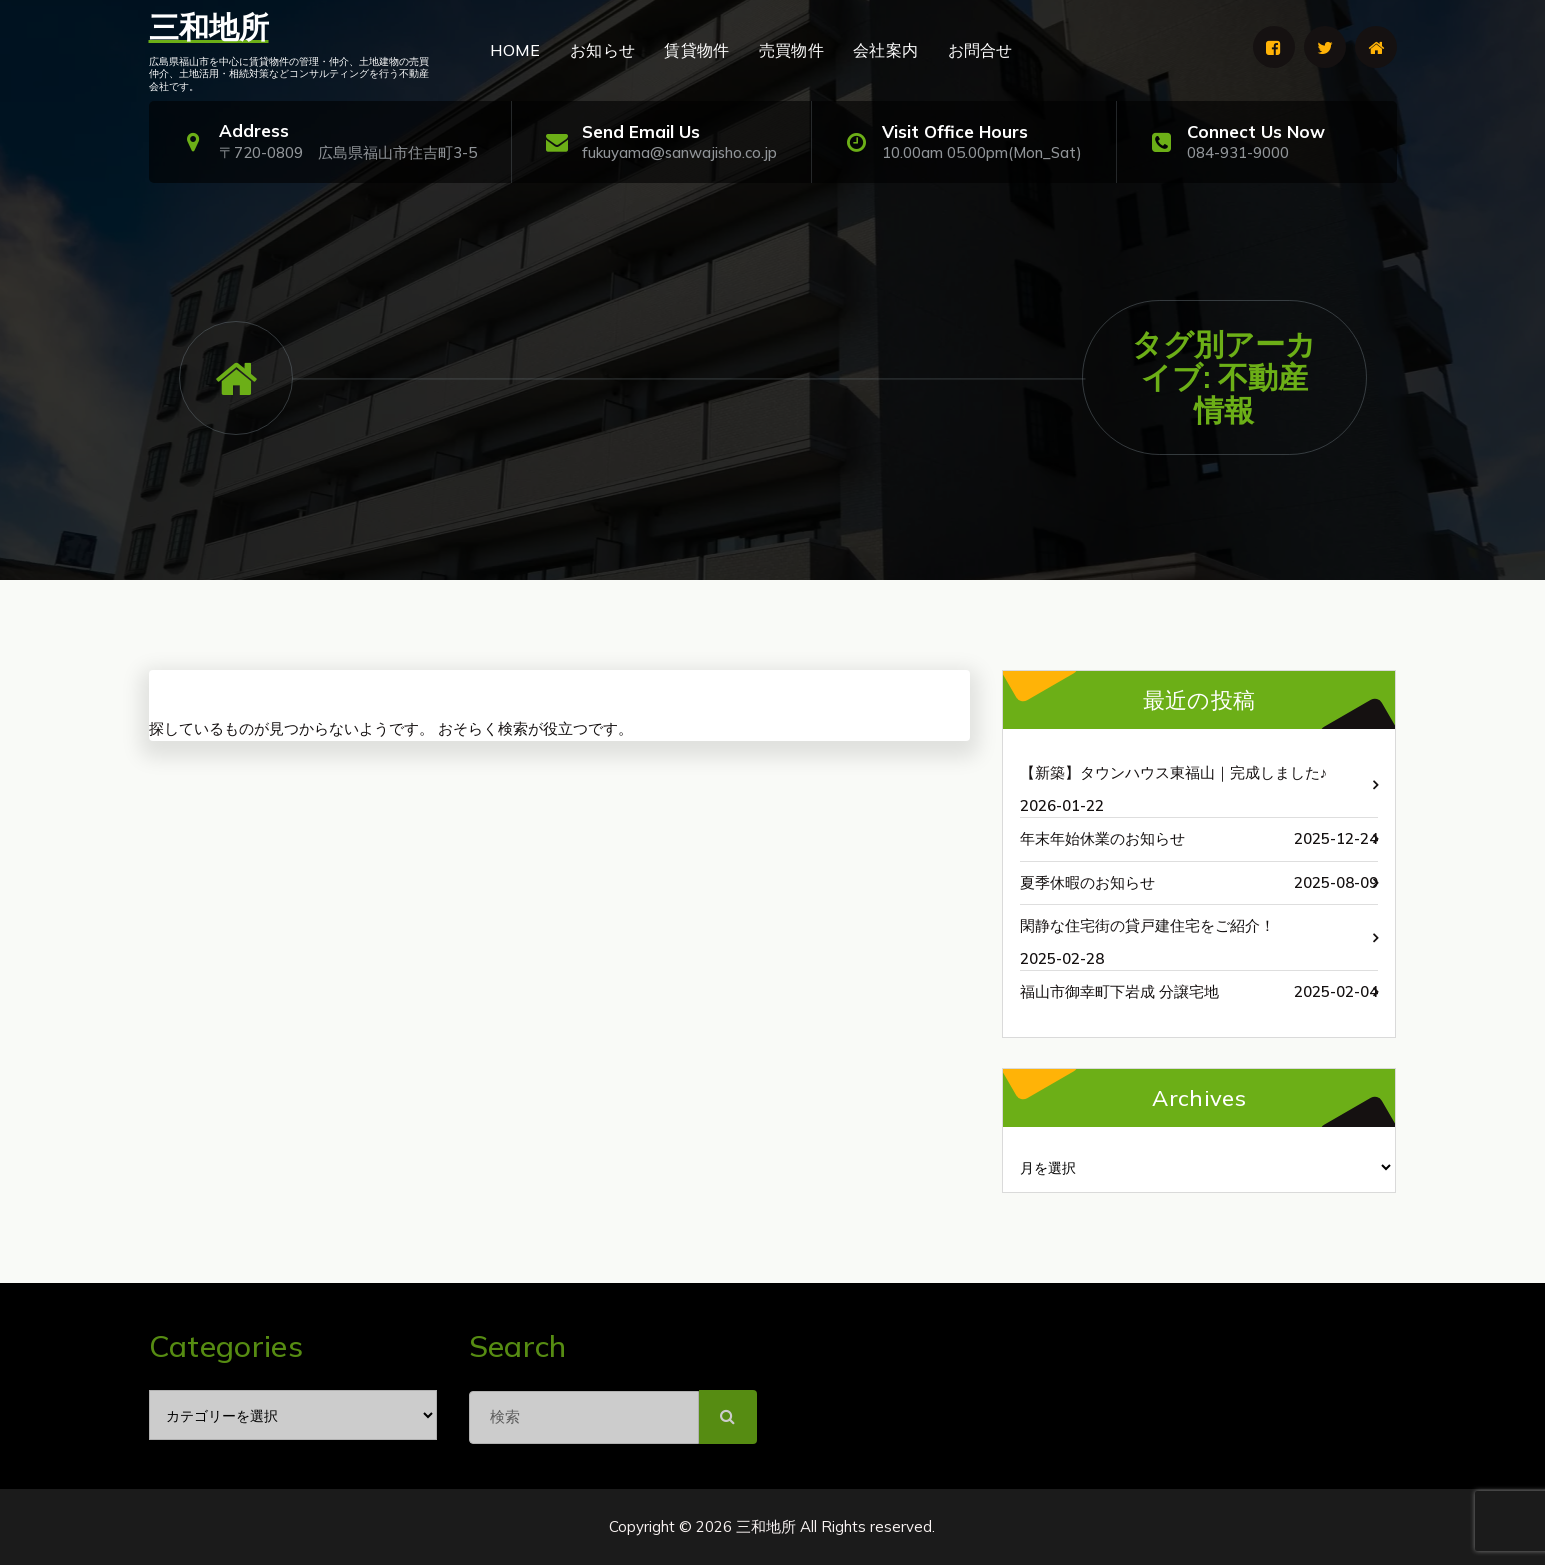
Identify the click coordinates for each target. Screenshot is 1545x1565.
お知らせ (602, 50)
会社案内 (885, 50)
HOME (515, 50)
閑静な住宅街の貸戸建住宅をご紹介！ (1147, 925)
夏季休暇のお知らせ (1087, 882)
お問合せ (980, 50)
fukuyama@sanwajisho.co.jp (679, 152)
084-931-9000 (1238, 152)
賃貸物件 (696, 50)
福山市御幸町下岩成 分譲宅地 (1119, 991)
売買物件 (791, 50)
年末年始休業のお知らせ (1102, 838)
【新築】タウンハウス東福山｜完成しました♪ (1174, 772)
